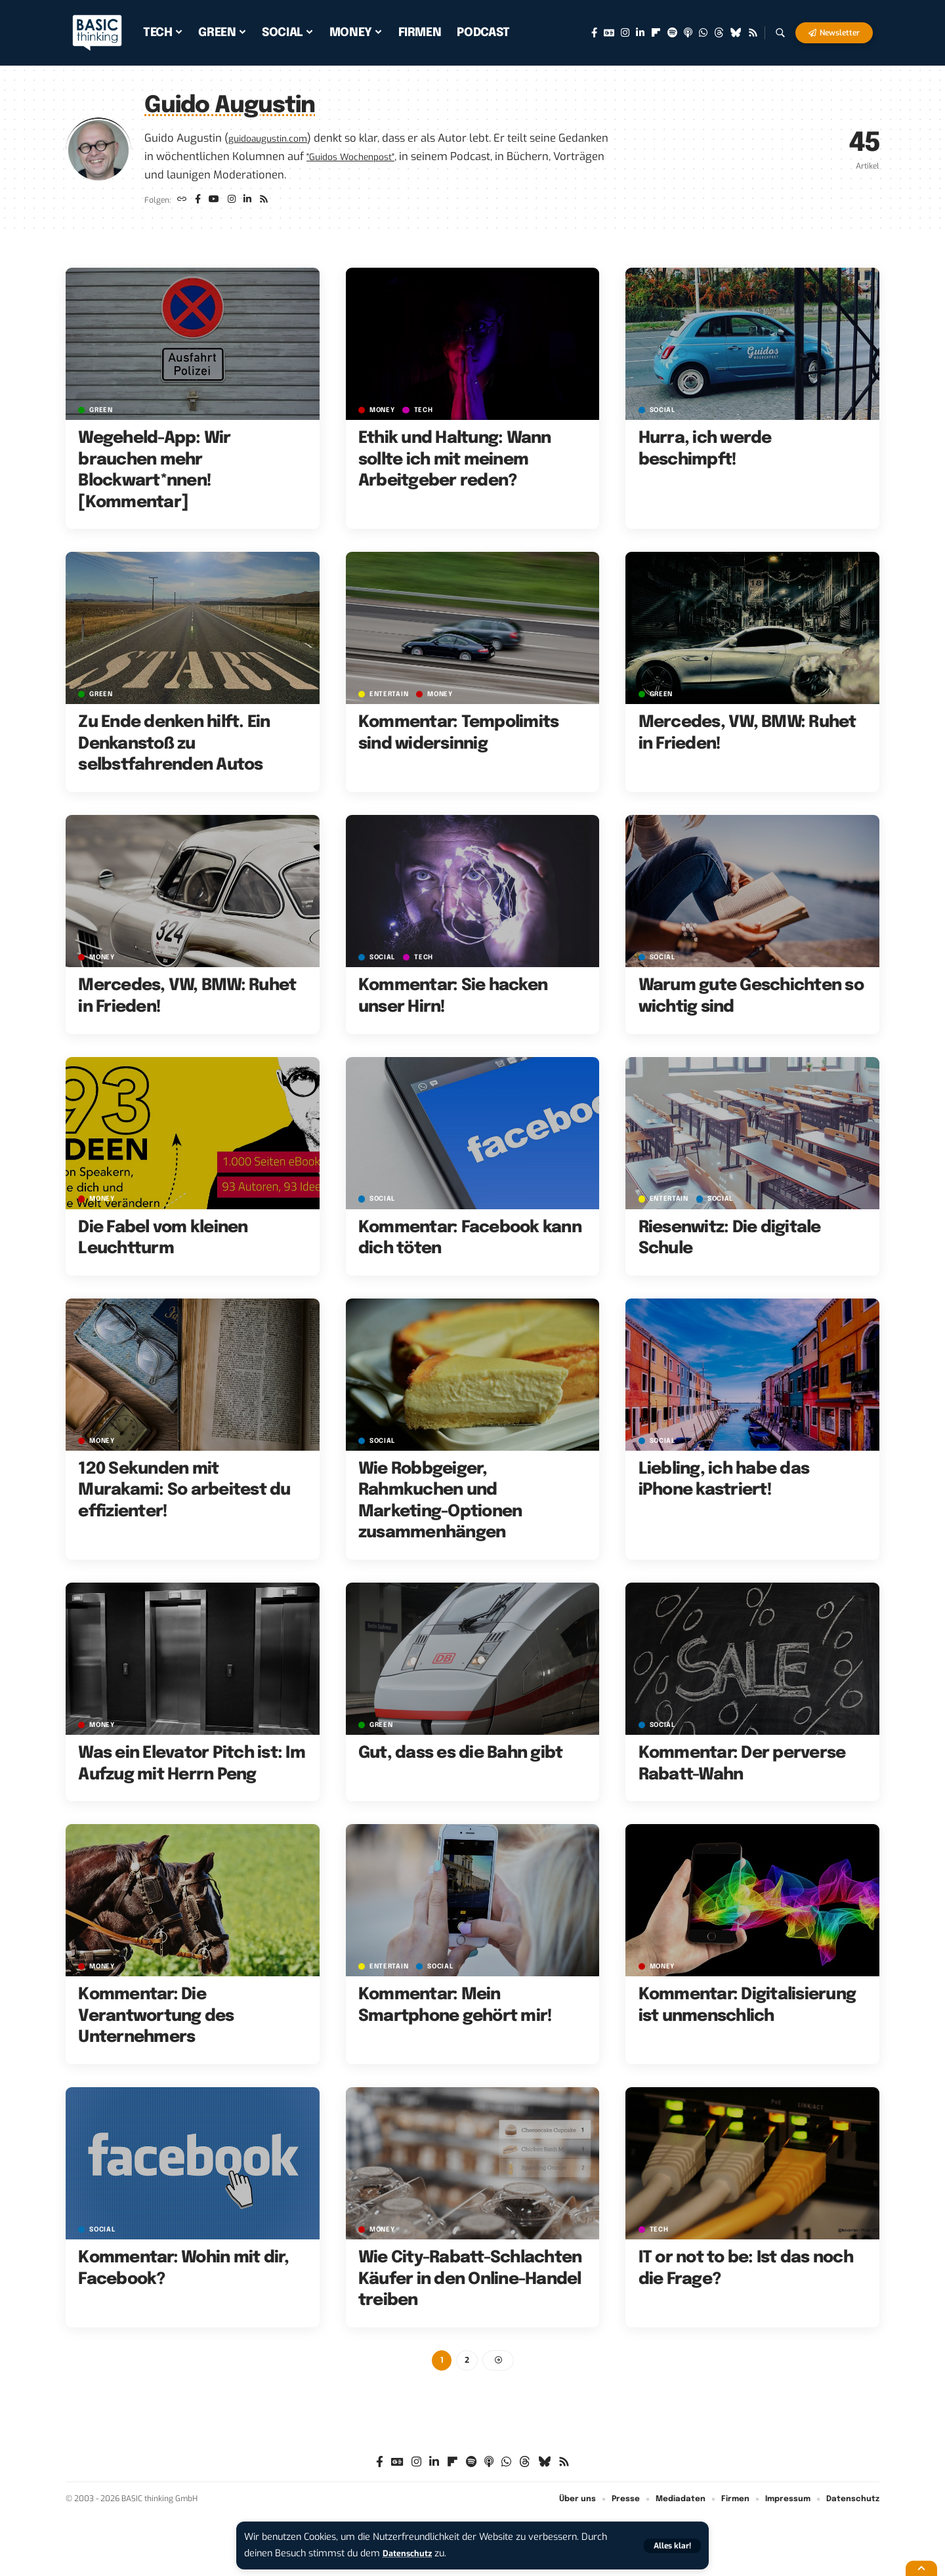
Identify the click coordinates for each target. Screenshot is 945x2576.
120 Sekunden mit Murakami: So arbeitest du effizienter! (184, 1494)
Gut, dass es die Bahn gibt (460, 1757)
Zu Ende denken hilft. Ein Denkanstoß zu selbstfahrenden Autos (174, 748)
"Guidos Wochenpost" (412, 156)
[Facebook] (594, 32)
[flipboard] (656, 32)
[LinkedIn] (640, 32)
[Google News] (609, 32)
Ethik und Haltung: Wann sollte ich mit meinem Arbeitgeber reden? (454, 463)
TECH (428, 413)
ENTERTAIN (390, 697)
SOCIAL (664, 413)
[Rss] (753, 32)
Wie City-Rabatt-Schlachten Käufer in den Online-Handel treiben (470, 2283)
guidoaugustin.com (277, 138)
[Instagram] (625, 32)
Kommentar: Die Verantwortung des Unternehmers (156, 2020)
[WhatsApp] (703, 32)
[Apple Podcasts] (688, 32)
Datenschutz (411, 2553)
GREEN (103, 413)
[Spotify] (672, 32)
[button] (670, 2545)
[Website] (183, 202)
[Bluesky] (736, 32)
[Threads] (719, 32)
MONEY (384, 413)
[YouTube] (218, 202)
